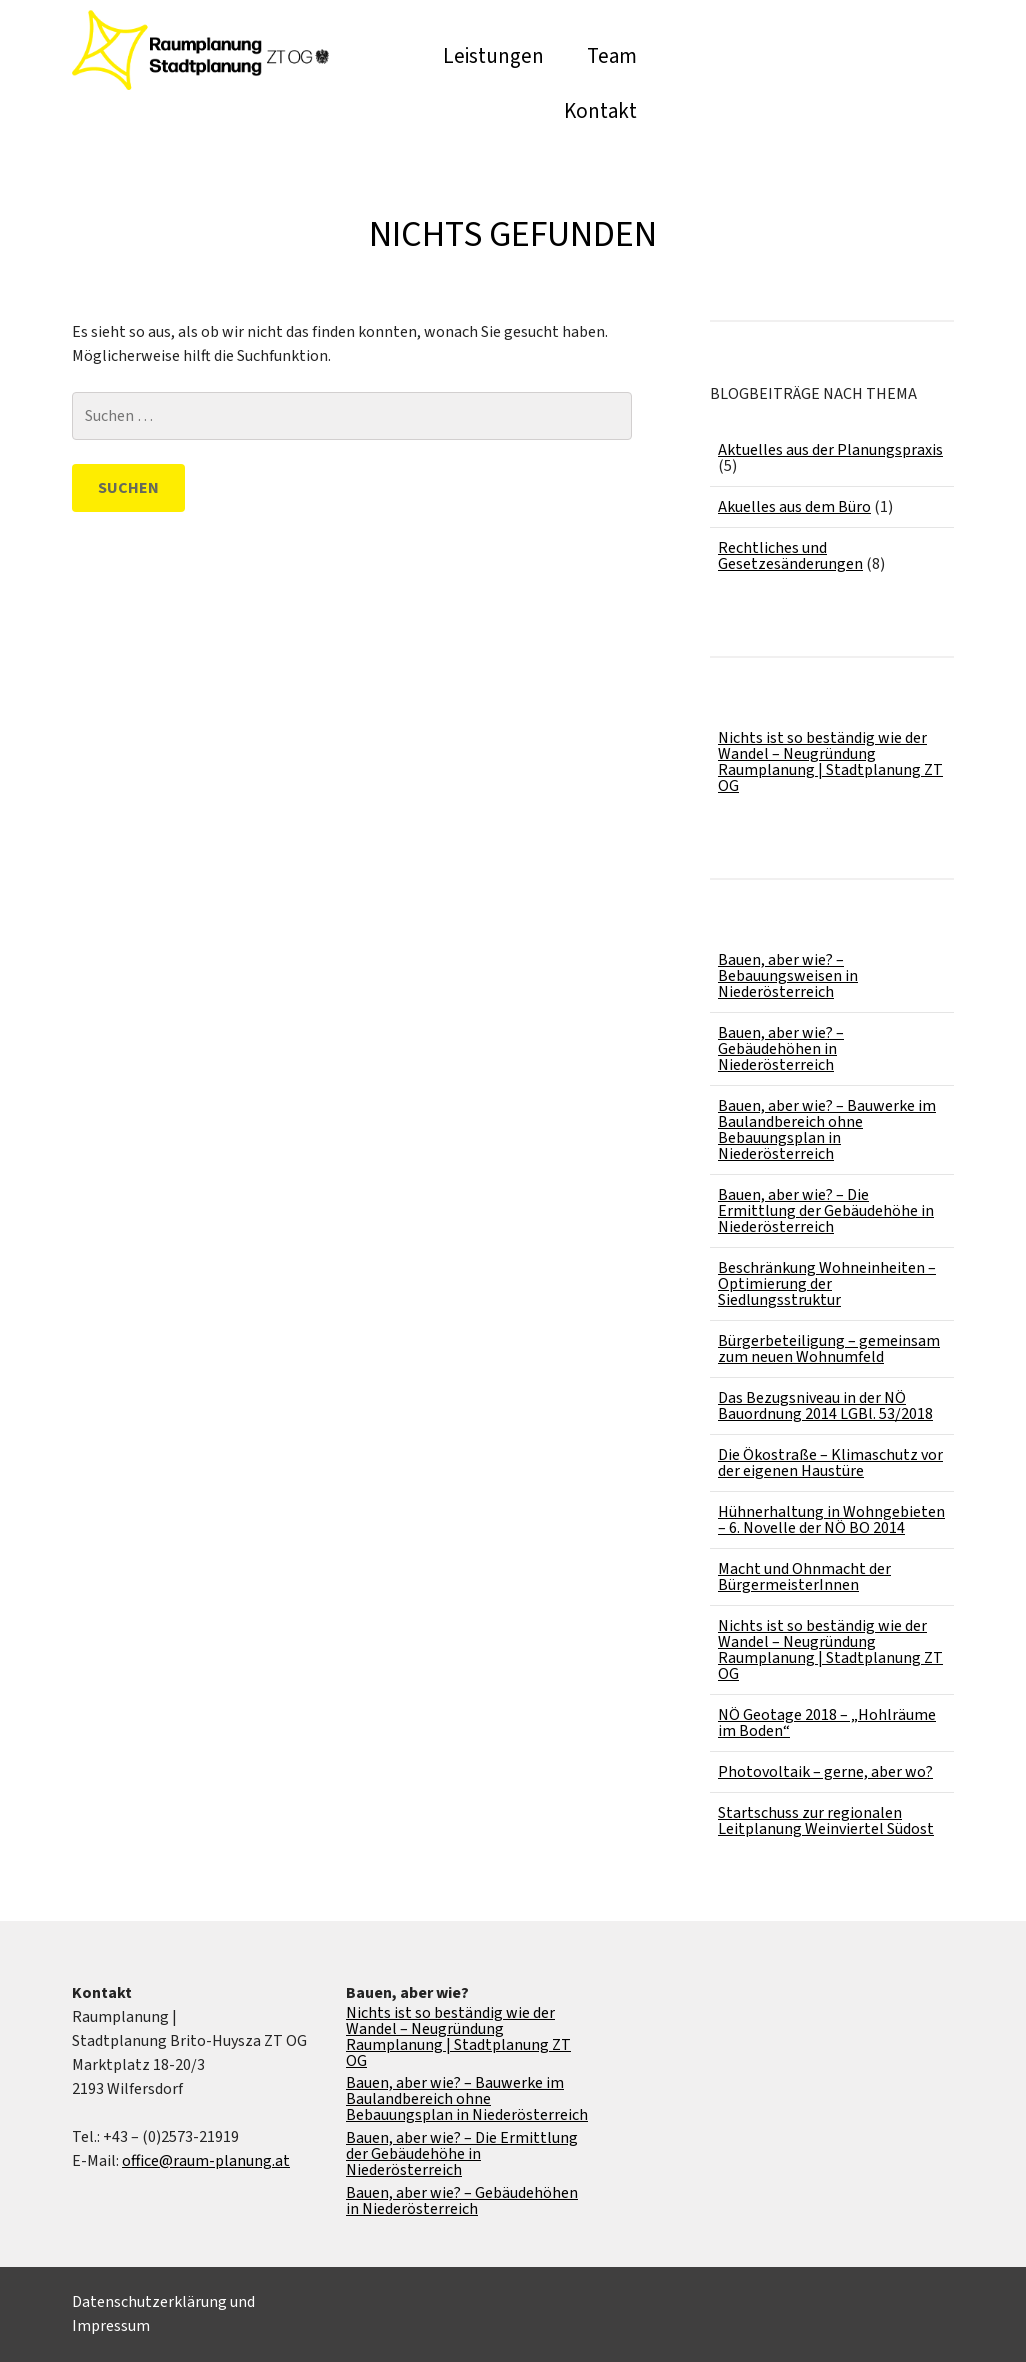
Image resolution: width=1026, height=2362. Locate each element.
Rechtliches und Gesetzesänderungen (790, 556)
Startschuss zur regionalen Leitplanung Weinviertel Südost (826, 1821)
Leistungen (493, 56)
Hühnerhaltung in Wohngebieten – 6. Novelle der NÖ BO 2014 (831, 1520)
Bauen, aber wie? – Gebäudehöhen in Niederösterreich (781, 1049)
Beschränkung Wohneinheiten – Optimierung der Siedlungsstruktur (827, 1284)
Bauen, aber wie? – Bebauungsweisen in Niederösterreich (788, 976)
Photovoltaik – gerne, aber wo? (825, 1772)
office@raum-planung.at (206, 2161)
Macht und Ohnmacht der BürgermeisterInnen (804, 1577)
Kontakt (600, 111)
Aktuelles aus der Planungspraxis (830, 450)
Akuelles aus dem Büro (794, 507)
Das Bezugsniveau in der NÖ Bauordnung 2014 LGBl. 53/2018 (825, 1406)
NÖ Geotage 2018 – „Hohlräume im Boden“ (827, 1723)
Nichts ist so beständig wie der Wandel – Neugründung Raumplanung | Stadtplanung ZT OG (830, 762)
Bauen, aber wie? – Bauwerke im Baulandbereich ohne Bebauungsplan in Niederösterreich (827, 1130)
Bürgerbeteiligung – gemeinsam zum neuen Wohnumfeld (829, 1349)
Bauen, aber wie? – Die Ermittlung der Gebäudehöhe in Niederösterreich (826, 1211)
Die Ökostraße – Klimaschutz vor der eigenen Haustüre (830, 1463)
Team (612, 56)
